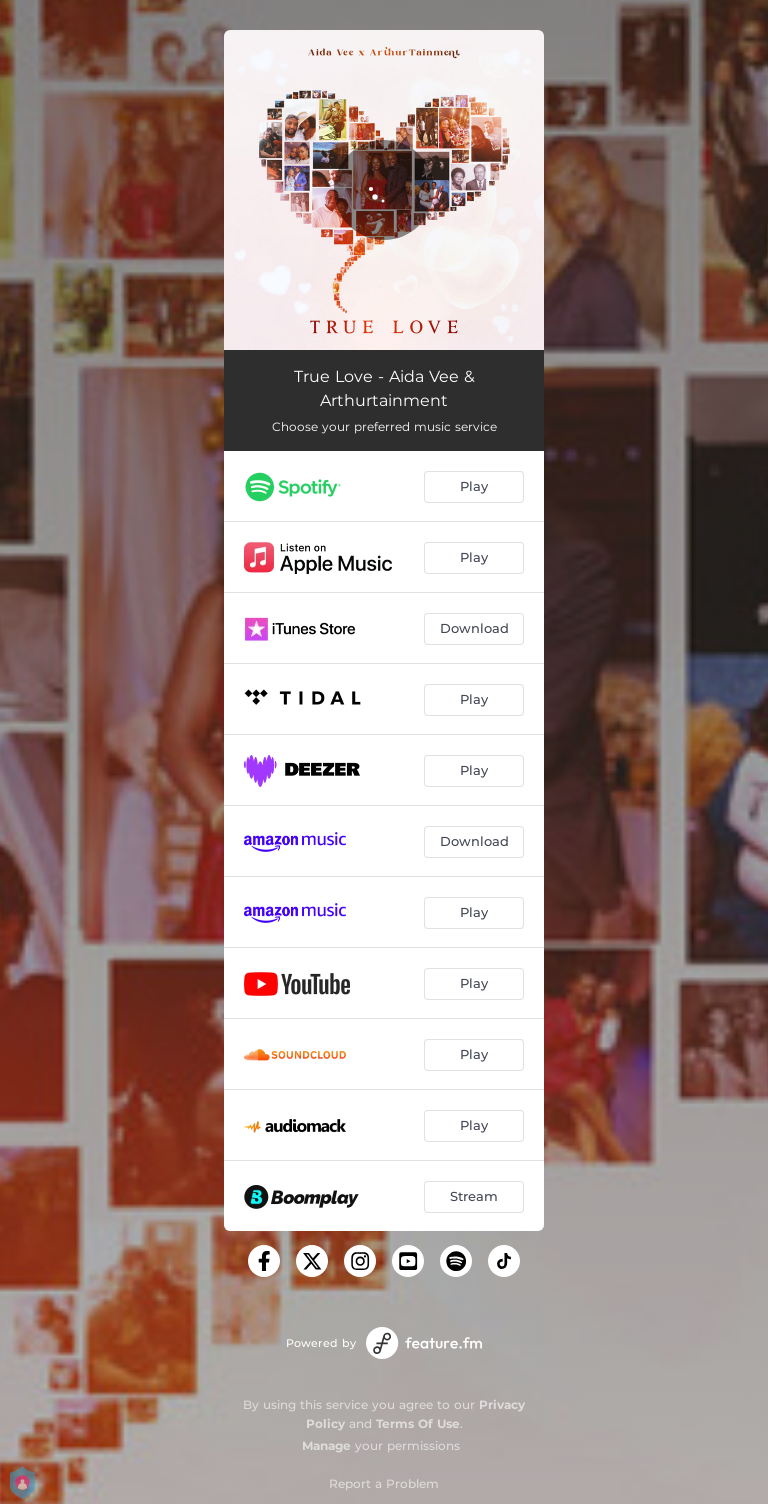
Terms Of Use (418, 1423)
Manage (326, 1445)
